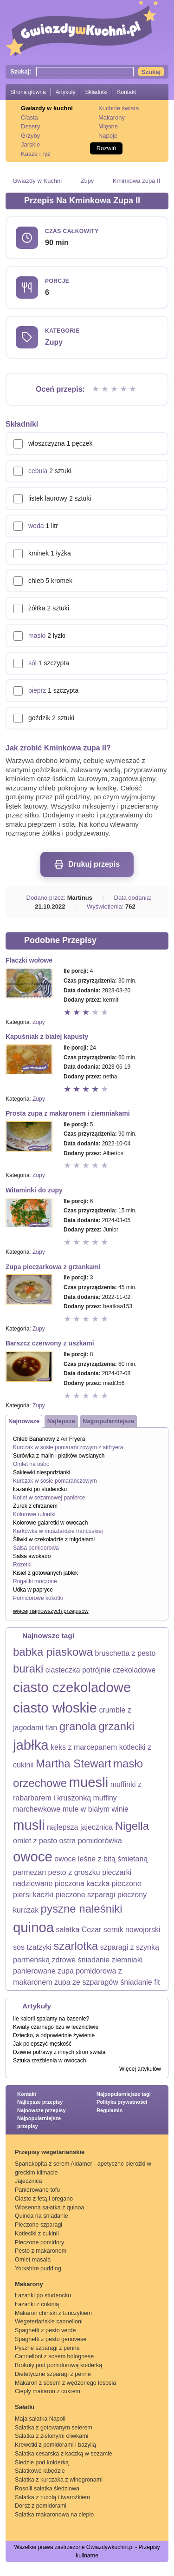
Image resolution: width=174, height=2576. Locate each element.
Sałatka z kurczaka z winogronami (59, 2479)
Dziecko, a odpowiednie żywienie (54, 2035)
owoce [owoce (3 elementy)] (32, 1856)
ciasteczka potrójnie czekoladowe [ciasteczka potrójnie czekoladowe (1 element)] (100, 1670)
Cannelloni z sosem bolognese (54, 2356)
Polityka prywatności (122, 2102)
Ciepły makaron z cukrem (47, 2391)
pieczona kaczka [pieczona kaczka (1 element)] (82, 1883)
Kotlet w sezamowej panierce (49, 1497)
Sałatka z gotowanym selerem (53, 2427)
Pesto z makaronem (40, 2251)
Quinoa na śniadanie (41, 2216)
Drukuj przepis (87, 864)
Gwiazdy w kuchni (47, 108)
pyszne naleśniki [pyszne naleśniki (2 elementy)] (81, 1908)
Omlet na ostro (31, 1464)
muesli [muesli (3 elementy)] (89, 1782)
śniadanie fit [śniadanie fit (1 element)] (140, 1982)
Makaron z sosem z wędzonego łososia (65, 2383)
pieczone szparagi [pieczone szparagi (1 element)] (86, 1895)
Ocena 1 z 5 (96, 389)
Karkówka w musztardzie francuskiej (58, 1531)
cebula (37, 471)
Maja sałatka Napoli (40, 2418)
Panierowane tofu (37, 2190)
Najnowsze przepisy (41, 2110)
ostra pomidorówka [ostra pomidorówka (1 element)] (90, 1841)
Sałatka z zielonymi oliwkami (51, 2436)
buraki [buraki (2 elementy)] (28, 1668)
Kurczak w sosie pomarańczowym (55, 1481)
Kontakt (126, 92)
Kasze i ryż (36, 153)
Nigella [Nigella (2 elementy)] (132, 1826)
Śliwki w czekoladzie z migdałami (54, 1539)
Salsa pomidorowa (36, 1548)
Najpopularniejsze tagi (124, 2094)
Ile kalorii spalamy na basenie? (51, 2018)
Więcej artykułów (140, 2069)
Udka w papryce (33, 1589)
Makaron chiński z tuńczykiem (53, 2313)
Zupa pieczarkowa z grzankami (53, 1267)
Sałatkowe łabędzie (40, 2471)
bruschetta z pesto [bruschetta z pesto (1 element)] (125, 1653)
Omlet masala (33, 2259)
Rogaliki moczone (35, 1581)
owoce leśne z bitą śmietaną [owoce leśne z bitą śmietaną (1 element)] (101, 1859)
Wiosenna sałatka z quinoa (49, 2207)
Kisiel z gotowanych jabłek (45, 1573)
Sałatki (24, 2406)
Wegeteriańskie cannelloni (49, 2321)
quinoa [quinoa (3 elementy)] (33, 1927)
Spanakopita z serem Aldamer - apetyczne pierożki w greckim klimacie (83, 2168)
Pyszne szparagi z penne (47, 2348)
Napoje (107, 135)
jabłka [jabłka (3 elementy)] (31, 1745)
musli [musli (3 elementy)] (29, 1825)
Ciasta (29, 117)
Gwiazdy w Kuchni (37, 180)
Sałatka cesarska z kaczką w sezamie (63, 2453)
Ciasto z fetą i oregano (44, 2198)
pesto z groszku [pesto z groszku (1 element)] (74, 1872)
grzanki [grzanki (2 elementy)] (116, 1726)
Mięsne (108, 126)
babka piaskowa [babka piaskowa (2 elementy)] (53, 1652)
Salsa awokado (32, 1556)
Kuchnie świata (118, 108)
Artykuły (66, 92)
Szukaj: (21, 71)
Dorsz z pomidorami (40, 2505)
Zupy (87, 180)
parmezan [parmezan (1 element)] (29, 1872)
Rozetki (22, 1564)
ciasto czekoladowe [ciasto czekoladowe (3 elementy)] (72, 1687)
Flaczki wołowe (29, 960)
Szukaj (151, 71)
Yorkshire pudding (38, 2268)
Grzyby (30, 135)
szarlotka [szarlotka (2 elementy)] (75, 1946)
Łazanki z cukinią (37, 2304)
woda (36, 525)
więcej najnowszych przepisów (51, 1611)
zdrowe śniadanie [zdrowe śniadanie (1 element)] (81, 1960)
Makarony (111, 117)
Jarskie (30, 144)
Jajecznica (28, 2181)
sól (32, 663)
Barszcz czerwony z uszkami (50, 1343)
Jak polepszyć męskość (42, 2044)
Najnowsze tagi (48, 1635)
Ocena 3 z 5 (115, 389)
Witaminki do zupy (34, 1190)
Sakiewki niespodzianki (41, 1472)
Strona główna (28, 92)
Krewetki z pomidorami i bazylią (55, 2445)
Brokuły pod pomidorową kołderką (58, 2365)
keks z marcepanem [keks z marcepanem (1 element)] (84, 1747)
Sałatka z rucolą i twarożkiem (52, 2497)
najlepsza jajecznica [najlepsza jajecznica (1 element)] (80, 1827)
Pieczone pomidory (39, 2242)
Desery (30, 126)
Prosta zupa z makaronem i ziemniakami (68, 1113)
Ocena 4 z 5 (124, 389)
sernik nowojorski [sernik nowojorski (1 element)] (132, 1930)
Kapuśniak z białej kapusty (47, 1036)
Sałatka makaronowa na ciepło (54, 2514)
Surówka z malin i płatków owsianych (58, 1455)
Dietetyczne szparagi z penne (53, 2374)
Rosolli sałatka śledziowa (47, 2488)
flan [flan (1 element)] (51, 1728)
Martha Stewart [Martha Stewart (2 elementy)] (73, 1763)
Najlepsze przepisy (40, 2102)
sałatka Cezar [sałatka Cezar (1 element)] (79, 1930)
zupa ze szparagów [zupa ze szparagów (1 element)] (86, 1982)
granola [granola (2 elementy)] (78, 1726)
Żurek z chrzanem (35, 1506)
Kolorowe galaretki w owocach (50, 1522)
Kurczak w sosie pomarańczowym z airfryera (68, 1447)
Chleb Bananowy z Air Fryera (49, 1439)
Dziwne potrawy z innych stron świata (59, 2052)
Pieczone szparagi (38, 2224)
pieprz (37, 690)
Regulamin (109, 2110)
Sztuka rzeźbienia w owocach (49, 2060)
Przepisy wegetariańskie (49, 2151)
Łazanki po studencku (40, 1489)
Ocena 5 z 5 (133, 389)
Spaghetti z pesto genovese (50, 2339)
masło (36, 635)
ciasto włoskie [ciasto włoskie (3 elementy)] (55, 1707)
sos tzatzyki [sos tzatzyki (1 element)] (32, 1947)
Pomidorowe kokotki (38, 1598)
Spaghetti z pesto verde (45, 2330)
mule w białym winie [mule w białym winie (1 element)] (96, 1809)
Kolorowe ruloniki (34, 1514)
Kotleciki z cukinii (36, 2233)
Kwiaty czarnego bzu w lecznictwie (55, 2027)
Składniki (96, 92)
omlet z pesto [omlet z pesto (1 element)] (35, 1841)
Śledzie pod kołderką (42, 2462)
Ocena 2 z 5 (105, 389)
